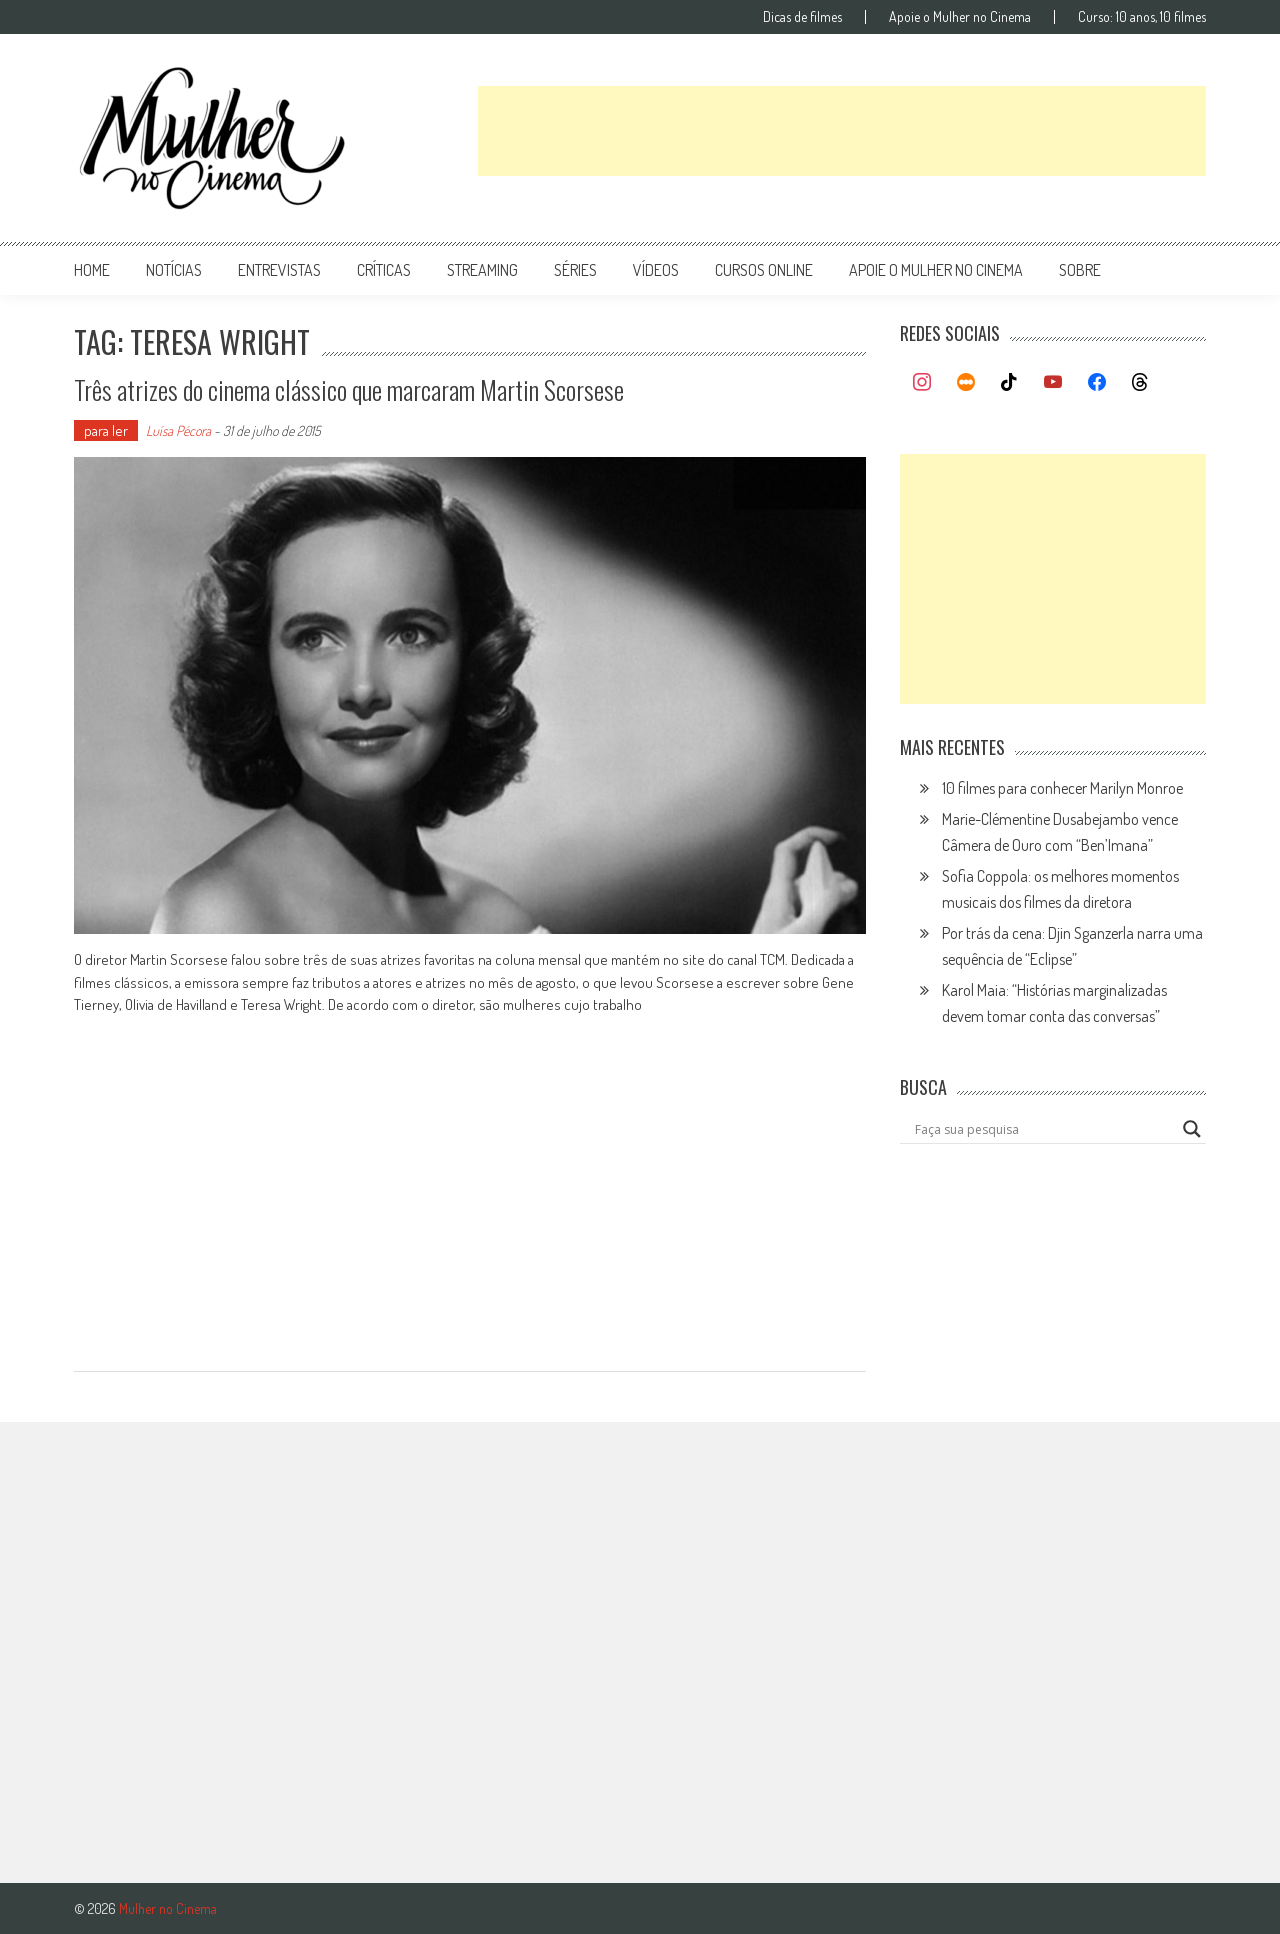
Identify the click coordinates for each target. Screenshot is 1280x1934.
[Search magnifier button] (1192, 1129)
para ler (106, 430)
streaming (482, 270)
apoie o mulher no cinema (936, 270)
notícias (174, 270)
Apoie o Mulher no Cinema (960, 17)
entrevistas (279, 270)
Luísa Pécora (178, 430)
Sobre (1080, 270)
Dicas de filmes (802, 17)
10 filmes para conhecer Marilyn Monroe (1062, 788)
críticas (384, 270)
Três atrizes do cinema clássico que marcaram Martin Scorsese (349, 389)
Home (92, 270)
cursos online (764, 270)
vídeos (656, 270)
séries (575, 270)
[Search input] (1044, 1129)
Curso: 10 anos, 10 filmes (1142, 17)
